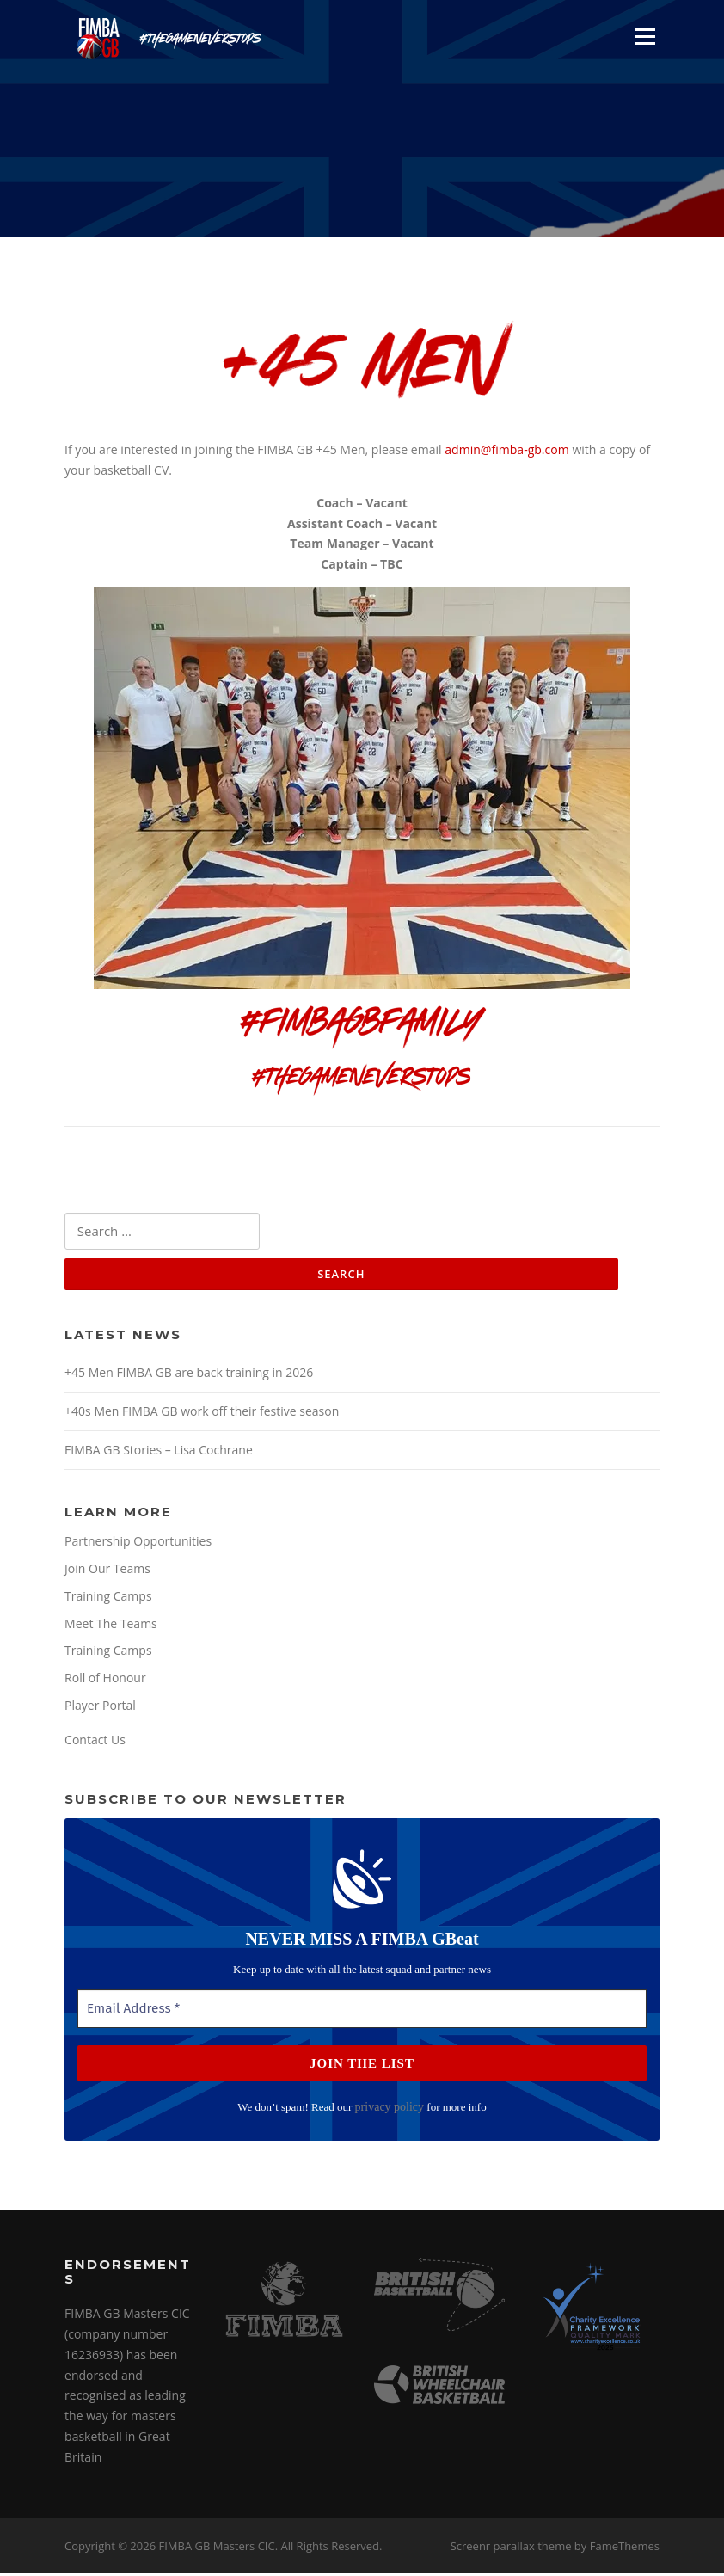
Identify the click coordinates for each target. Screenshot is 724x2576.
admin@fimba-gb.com (506, 451)
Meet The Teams (110, 1625)
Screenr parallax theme (511, 2548)
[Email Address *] (362, 2011)
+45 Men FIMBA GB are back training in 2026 (188, 1374)
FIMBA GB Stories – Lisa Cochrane (158, 1451)
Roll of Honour (105, 1680)
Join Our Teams (107, 1570)
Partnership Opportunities (138, 1542)
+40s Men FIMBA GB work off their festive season (201, 1413)
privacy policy (389, 2109)
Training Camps (108, 1597)
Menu (644, 36)
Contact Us (95, 1742)
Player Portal (100, 1708)
